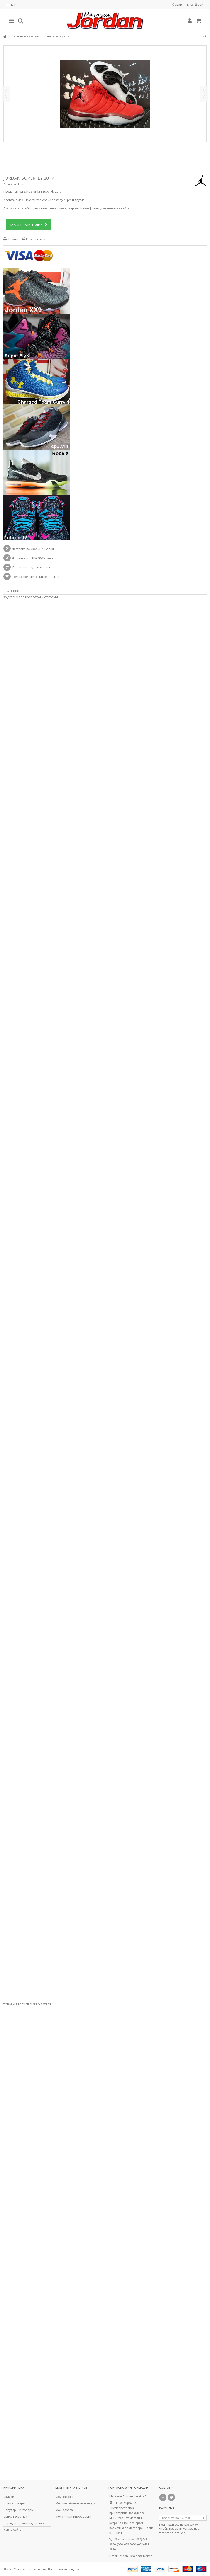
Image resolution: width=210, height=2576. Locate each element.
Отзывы (13, 590)
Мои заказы (64, 2497)
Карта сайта (13, 2530)
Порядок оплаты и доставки (24, 2523)
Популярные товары (19, 2510)
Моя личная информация (74, 2516)
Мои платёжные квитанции (75, 2503)
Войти (201, 4)
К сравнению (35, 239)
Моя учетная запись (71, 2487)
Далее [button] (204, 94)
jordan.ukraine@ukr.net (135, 2556)
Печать (13, 239)
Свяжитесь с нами (16, 2516)
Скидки (9, 2497)
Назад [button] (6, 94)
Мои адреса (64, 2510)
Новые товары (14, 2503)
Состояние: (10, 184)
